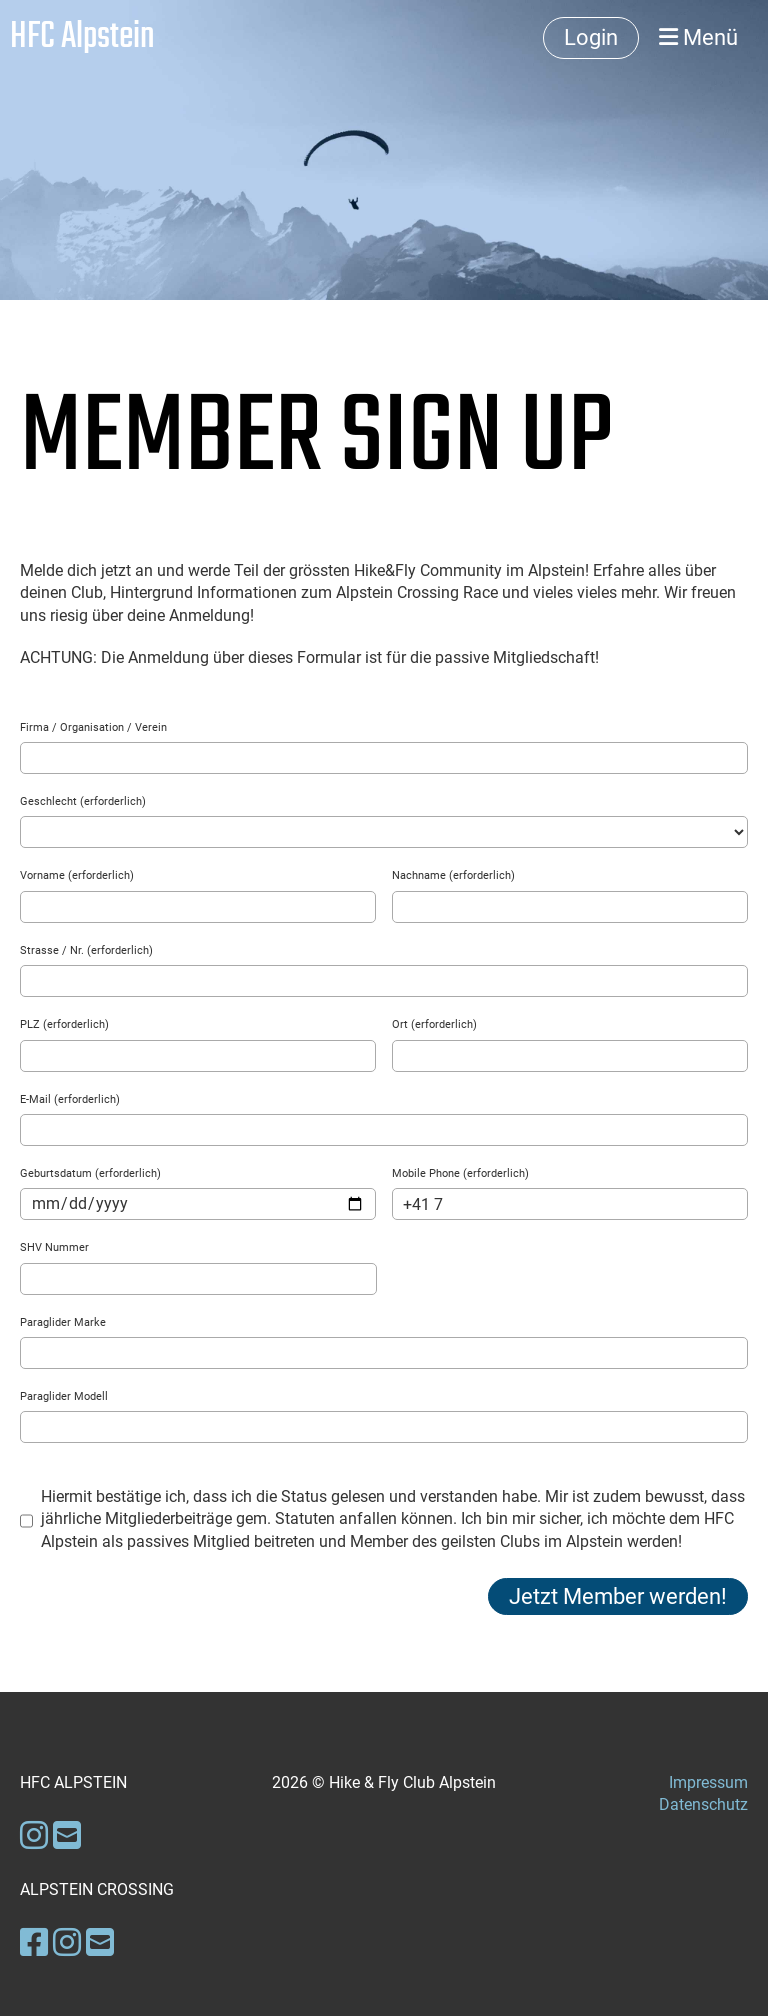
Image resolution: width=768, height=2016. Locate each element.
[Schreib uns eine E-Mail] (67, 1836)
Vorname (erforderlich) (77, 875)
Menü (698, 37)
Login (591, 37)
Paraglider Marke (63, 1322)
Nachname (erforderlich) (453, 875)
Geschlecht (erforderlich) (83, 801)
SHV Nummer (54, 1247)
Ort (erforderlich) (434, 1024)
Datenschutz (703, 1804)
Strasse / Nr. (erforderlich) (86, 950)
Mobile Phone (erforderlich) (460, 1173)
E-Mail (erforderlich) (70, 1099)
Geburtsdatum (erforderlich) (90, 1173)
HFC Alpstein (82, 38)
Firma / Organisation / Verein (93, 727)
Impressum (708, 1782)
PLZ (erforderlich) (64, 1024)
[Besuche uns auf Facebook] (34, 1943)
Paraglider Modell (64, 1396)
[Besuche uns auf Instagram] (34, 1836)
